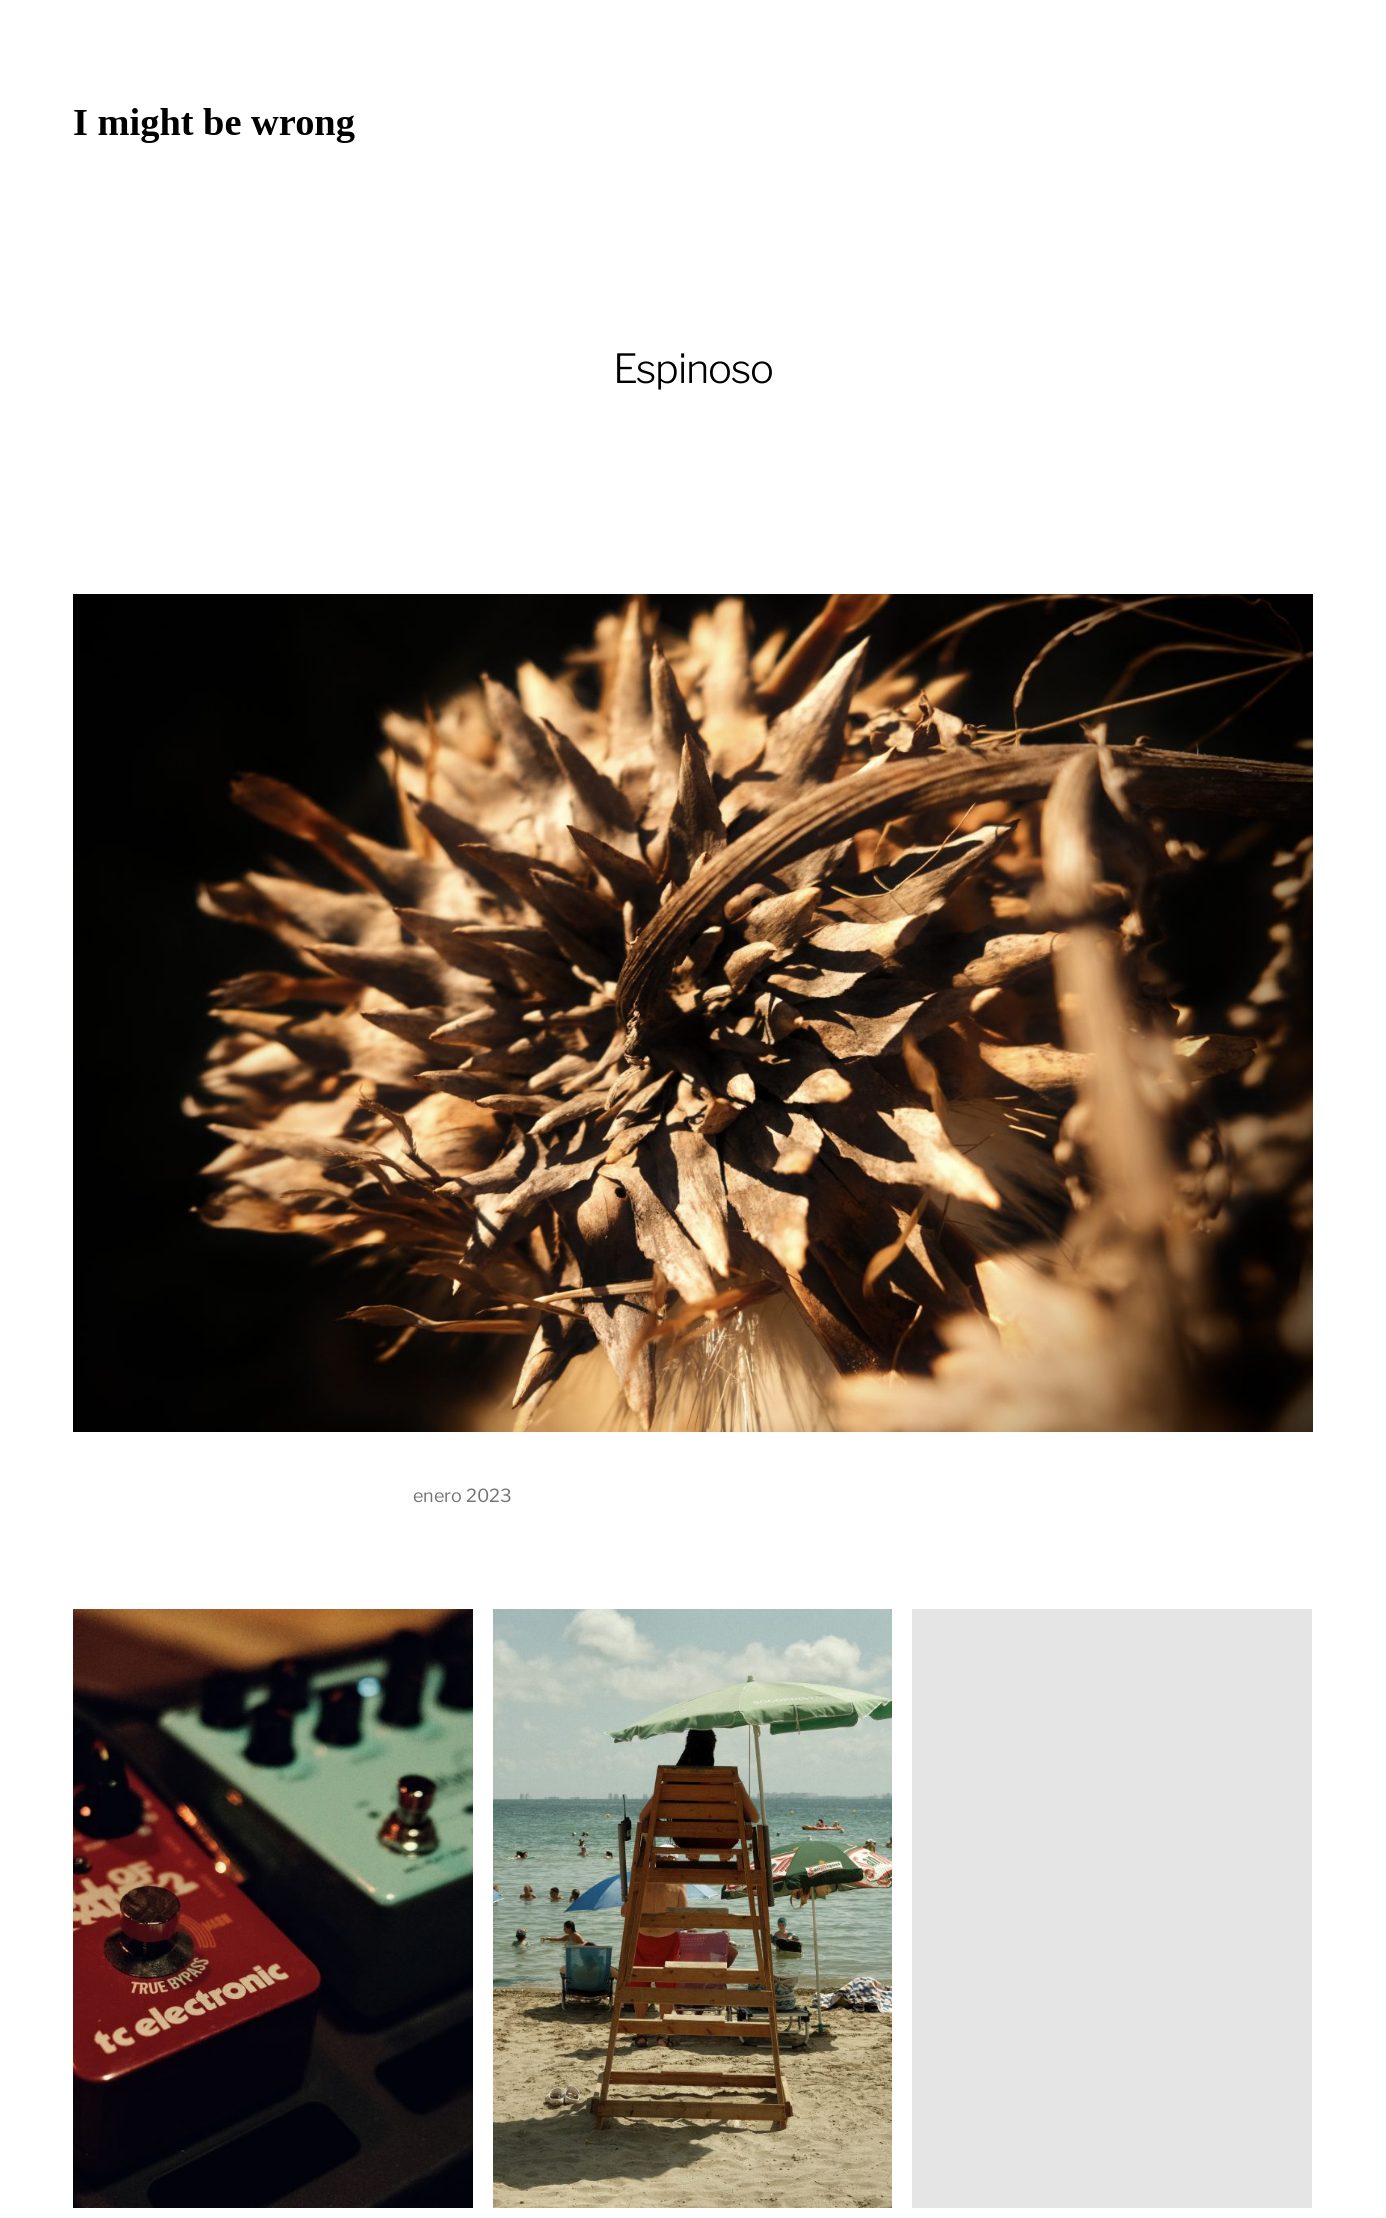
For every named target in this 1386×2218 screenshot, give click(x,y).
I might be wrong (214, 122)
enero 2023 (462, 1495)
